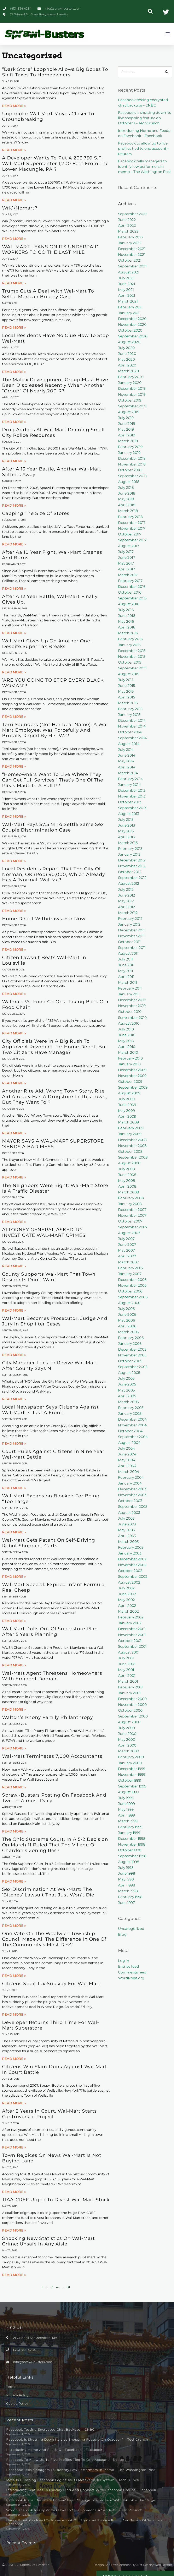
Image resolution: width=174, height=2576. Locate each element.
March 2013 (128, 843)
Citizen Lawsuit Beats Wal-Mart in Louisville (44, 960)
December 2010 (132, 1000)
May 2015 (126, 691)
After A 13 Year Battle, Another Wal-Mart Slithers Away (51, 471)
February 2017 (130, 581)
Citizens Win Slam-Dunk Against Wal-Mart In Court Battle (54, 2069)
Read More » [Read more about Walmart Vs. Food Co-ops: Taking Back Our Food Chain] (14, 1033)
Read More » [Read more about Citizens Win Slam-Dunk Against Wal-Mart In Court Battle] (14, 2103)
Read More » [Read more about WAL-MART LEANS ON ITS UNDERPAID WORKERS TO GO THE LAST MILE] (14, 283)
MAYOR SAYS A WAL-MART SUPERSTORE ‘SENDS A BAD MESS (53, 1143)
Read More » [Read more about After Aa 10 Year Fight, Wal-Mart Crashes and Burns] (14, 588)
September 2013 (132, 808)
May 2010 (126, 1041)
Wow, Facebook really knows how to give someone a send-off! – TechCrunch (74, 2510)
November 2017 (131, 528)
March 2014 (128, 773)
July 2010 (126, 1029)
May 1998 (126, 1879)
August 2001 (128, 1652)
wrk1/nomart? (19, 208)
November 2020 (132, 324)
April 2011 (126, 977)
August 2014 (128, 744)
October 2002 (130, 1571)
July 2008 (126, 1169)
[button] (150, 11)
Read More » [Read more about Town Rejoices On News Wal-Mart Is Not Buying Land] (14, 2192)
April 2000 (127, 1745)
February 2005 (131, 1408)
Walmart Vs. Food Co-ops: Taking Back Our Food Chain (55, 1004)
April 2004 (127, 1466)
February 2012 (130, 918)
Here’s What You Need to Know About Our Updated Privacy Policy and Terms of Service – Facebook (84, 2522)
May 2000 (126, 1739)
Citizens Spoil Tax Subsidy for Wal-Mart (51, 1983)
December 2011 (131, 930)
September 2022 (132, 214)
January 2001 (129, 1693)
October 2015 (129, 662)
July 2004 (126, 1448)
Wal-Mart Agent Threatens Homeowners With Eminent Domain (52, 1676)
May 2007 (126, 1250)
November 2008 (132, 1146)
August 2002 (129, 1582)
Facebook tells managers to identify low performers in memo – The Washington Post (144, 166)
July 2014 (126, 749)
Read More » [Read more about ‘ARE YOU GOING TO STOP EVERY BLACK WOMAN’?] (14, 717)
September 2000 (133, 1716)
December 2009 (132, 1070)
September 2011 (132, 948)
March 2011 (127, 982)
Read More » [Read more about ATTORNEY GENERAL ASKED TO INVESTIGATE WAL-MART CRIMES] (14, 1266)
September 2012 (132, 878)
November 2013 (131, 796)
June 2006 (127, 1314)
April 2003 (127, 1536)
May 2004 (126, 1460)
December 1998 (131, 1838)
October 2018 (129, 470)
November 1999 (131, 1774)
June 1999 (126, 1804)
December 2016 (131, 586)
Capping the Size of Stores (35, 513)
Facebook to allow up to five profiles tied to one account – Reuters (143, 148)
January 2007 (129, 1274)
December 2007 (132, 1210)
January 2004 (130, 1483)
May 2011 (125, 971)
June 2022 (127, 220)
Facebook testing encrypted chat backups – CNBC (50, 2429)
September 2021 (132, 266)
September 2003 (132, 1506)
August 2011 (128, 953)
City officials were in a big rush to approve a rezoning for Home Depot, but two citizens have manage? (55, 1046)
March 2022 (128, 231)
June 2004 (127, 1454)
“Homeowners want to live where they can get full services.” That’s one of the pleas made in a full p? (52, 779)
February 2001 (130, 1687)
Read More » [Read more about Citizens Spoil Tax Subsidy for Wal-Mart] (14, 2014)
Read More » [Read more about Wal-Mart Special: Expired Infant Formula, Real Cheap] (14, 1621)
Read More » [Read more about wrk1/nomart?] (14, 239)
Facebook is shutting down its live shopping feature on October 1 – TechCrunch (144, 117)
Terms (11, 2387)
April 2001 (126, 1675)
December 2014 (132, 720)
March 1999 (128, 1821)
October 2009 (130, 1081)
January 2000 (130, 1763)
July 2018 (126, 487)
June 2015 (126, 686)
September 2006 (132, 1297)
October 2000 (130, 1710)
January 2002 (129, 1623)
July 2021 (126, 278)
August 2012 (128, 883)
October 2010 (129, 1011)
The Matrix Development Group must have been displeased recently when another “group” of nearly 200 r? (55, 385)
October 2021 (129, 260)
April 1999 (126, 1815)
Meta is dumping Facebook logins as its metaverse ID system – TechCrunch (72, 2480)
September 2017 (132, 540)
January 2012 (129, 924)
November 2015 (131, 656)
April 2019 (126, 435)
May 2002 (126, 1600)
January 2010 (129, 1064)
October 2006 (130, 1291)
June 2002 (127, 1594)
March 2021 (128, 301)
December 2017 (131, 523)
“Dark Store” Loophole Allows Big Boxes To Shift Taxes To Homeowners (55, 72)
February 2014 (130, 779)
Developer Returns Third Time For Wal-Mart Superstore (50, 2025)
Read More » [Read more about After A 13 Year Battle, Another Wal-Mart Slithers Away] (14, 505)
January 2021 (129, 313)
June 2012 (126, 895)
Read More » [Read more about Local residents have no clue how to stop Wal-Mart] (14, 372)
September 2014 (132, 738)
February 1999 (130, 1827)
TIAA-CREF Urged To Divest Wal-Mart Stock (56, 2199)
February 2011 (130, 988)
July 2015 (126, 680)
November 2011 (131, 936)
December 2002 (132, 1559)
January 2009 (129, 1134)
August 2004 (129, 1443)
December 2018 (132, 458)
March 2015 (128, 703)
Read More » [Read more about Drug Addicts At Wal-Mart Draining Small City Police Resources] (14, 461)
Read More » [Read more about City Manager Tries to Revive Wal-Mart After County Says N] (14, 1399)
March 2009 (128, 1122)
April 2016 (126, 627)
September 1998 (132, 1856)
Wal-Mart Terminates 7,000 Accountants (52, 1756)
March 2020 (128, 371)
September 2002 (132, 1576)
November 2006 (132, 1285)
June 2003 (127, 1524)
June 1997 (126, 1903)
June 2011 (126, 965)
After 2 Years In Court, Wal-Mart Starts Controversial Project (49, 2113)
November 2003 (132, 1495)
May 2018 (126, 499)
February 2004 (131, 1477)
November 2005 (132, 1355)
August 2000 (129, 1722)
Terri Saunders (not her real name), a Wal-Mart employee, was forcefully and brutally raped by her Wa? (56, 730)
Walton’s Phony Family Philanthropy (47, 1717)
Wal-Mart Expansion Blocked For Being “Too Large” (51, 1498)
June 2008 (127, 1175)
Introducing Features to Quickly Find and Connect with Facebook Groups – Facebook (81, 2490)
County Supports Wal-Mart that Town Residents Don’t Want (48, 1276)
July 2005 (126, 1378)
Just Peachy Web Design (154, 2565)
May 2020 (126, 359)
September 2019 (132, 406)
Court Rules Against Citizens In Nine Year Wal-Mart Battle (53, 1454)
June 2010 (126, 1035)
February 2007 (131, 1268)
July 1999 (125, 1798)
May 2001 (126, 1670)
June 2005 (127, 1384)
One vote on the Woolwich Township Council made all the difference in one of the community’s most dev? (54, 1939)
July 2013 (126, 819)
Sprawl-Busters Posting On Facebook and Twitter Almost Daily (54, 1797)
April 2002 (127, 1605)
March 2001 (128, 1681)
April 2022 (127, 225)
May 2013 (126, 831)
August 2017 (128, 546)
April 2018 (126, 505)
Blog (122, 1934)
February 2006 (131, 1338)
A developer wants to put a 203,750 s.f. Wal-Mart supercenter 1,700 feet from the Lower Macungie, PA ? (55, 163)
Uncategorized (131, 1929)
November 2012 (131, 866)
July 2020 (126, 348)
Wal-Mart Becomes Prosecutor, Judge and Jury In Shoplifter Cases (54, 1321)
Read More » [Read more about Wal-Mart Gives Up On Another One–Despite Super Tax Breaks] (14, 672)
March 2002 (128, 1611)
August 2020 (129, 342)
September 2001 (132, 1646)
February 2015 (130, 709)
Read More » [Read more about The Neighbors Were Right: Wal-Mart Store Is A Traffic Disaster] (14, 1222)
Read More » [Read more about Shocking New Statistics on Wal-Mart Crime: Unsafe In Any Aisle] (14, 2275)
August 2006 (129, 1303)
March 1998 (128, 1891)
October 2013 (129, 802)
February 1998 (130, 1897)
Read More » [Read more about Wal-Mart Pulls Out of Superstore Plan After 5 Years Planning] (14, 1665)
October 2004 (130, 1431)
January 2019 (129, 453)
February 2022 (130, 237)
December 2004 (132, 1419)
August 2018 (128, 482)
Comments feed (132, 1972)
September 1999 (132, 1786)
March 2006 (128, 1332)
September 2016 (132, 598)
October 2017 (129, 534)
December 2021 (131, 249)
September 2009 (132, 1087)
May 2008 (126, 1180)
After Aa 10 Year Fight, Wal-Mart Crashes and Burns (52, 555)
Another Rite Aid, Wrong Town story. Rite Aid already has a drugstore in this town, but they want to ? (54, 1096)
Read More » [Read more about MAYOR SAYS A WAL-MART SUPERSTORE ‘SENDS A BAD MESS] (14, 1177)
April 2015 (126, 697)
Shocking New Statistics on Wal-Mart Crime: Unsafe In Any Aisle (48, 2241)
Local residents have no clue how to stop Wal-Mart (55, 338)
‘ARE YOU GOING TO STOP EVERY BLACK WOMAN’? (53, 682)
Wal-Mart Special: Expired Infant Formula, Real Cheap (54, 1587)
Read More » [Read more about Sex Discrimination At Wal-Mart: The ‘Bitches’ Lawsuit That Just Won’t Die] (14, 1926)
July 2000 (126, 1728)
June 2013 (126, 825)
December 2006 (132, 1280)
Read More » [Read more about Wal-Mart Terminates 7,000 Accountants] (14, 1787)
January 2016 (129, 645)
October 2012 (129, 872)
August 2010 (128, 1023)
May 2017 (126, 563)
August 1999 (128, 1792)
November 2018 (132, 464)
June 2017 (126, 557)
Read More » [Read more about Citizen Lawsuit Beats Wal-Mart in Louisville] (14, 994)
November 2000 (132, 1705)
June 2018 (126, 493)
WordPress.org (131, 1978)
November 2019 (131, 394)
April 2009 (127, 1116)
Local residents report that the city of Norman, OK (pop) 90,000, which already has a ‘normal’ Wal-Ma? (53, 874)
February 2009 (131, 1128)
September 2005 (132, 1367)
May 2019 (126, 429)
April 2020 (127, 365)
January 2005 (129, 1413)
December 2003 (132, 1489)
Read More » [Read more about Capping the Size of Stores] (14, 544)
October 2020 (130, 330)
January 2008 (130, 1204)
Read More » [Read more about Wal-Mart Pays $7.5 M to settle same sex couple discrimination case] (14, 861)
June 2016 (126, 616)
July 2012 (126, 889)
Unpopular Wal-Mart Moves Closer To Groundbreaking (48, 116)
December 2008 (132, 1140)
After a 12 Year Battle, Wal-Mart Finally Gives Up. (50, 599)
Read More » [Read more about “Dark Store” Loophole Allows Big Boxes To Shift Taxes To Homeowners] (14, 106)
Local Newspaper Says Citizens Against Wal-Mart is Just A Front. (50, 1409)
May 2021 (126, 290)
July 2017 (126, 552)
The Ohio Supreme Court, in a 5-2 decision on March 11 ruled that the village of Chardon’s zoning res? (55, 1844)
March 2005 (128, 1402)
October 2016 (129, 592)
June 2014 (126, 755)
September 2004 (133, 1437)
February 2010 (130, 1058)
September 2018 (132, 476)
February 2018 (130, 517)
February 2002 (131, 1617)
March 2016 (128, 633)
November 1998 (131, 1844)
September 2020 (132, 336)
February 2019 (130, 447)
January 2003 (129, 1553)
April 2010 (126, 1047)
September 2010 (132, 1017)
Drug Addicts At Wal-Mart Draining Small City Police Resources (53, 432)
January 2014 (129, 785)
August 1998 (128, 1862)
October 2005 (130, 1361)
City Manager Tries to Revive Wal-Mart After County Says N (49, 1365)
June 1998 (126, 1873)
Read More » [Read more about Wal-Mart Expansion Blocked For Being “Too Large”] (14, 1532)
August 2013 (128, 814)
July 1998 (126, 1868)
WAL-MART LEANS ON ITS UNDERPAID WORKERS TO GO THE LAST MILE (50, 249)
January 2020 (129, 383)
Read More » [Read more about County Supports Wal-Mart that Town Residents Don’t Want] (14, 1310)
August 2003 (129, 1512)
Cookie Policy (17, 2404)
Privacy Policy (17, 2395)
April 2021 (126, 295)
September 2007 (132, 1227)
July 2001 (126, 1658)
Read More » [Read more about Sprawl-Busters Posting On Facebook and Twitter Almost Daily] (14, 1831)
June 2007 (127, 1244)
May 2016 (126, 621)
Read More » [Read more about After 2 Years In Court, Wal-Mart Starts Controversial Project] (14, 2147)
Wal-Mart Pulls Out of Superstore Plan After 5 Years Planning (50, 1631)
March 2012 (128, 913)
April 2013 (126, 837)
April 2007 (127, 1256)
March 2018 (128, 511)
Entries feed (128, 1966)
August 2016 (128, 604)
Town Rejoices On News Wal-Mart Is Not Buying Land (51, 2158)
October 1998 (129, 1850)
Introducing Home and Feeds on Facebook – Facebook (54, 2450)
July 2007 (126, 1239)
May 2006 (126, 1320)
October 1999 (129, 1780)
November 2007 (132, 1215)
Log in (123, 1961)
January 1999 (129, 1833)
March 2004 (128, 1472)
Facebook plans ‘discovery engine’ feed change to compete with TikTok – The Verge (80, 2500)
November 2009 (132, 1076)
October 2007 (130, 1221)
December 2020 (132, 319)
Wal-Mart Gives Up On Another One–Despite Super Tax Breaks (47, 643)
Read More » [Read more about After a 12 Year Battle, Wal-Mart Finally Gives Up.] (14, 633)
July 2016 (126, 610)
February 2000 (131, 1757)
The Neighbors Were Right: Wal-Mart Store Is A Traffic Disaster (55, 1188)
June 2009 (127, 1105)
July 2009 (126, 1099)
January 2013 (129, 854)
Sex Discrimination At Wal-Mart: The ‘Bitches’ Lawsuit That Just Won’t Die (48, 1892)
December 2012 (131, 860)
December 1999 (131, 1769)
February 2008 (131, 1198)
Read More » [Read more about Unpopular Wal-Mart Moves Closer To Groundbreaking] (14, 150)
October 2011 (129, 942)
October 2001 (129, 1641)
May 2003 (126, 1530)
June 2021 (126, 284)
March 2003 (128, 1542)
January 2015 (129, 715)
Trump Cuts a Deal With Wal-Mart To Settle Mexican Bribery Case (48, 293)
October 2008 (130, 1151)
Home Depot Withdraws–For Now (43, 918)
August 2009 (129, 1093)
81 (68, 2287)
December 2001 (132, 1629)
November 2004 (132, 1425)
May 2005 (126, 1390)
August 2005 (129, 1373)
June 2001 (126, 1664)
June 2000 (127, 1734)
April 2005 (127, 1396)
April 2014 (126, 767)
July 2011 (125, 959)
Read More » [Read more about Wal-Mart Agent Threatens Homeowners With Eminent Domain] (14, 1709)
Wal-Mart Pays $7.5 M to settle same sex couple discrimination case (53, 827)
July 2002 (126, 1588)
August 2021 (128, 272)
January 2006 (129, 1343)
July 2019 (126, 418)
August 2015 (128, 674)
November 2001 (132, 1635)
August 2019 (128, 412)
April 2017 (126, 569)
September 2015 (132, 668)
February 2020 (131, 377)
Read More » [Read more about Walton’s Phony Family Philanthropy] (14, 1748)
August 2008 (129, 1163)
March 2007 (128, 1262)
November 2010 (132, 1006)
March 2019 (128, 441)
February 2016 (130, 639)
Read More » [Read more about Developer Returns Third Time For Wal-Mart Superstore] (14, 2059)
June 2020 (127, 354)
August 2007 (129, 1233)
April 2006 (127, 1326)
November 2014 (132, 726)
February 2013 (130, 848)
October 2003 (130, 1501)
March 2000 (128, 1751)
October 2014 (129, 732)
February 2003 (131, 1547)
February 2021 (130, 307)
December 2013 (131, 790)
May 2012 (126, 901)
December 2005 (132, 1349)
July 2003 (126, 1518)
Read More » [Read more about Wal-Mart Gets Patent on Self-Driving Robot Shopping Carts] (14, 1577)
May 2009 (126, 1111)
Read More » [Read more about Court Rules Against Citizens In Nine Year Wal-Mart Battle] (14, 1488)
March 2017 (128, 575)
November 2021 (131, 254)
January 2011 (129, 994)
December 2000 (132, 1699)
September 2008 (133, 1157)
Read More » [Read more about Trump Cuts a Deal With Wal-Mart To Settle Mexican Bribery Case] (14, 328)
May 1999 (126, 1809)
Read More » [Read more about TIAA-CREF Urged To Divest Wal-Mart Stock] (14, 2230)
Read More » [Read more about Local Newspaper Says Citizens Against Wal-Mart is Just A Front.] (14, 1443)
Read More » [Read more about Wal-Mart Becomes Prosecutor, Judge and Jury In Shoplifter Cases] (14, 1355)
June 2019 (126, 423)
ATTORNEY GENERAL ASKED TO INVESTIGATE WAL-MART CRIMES (44, 1232)
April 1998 (126, 1885)
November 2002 (132, 1565)
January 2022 (129, 243)
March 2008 (128, 1192)
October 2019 (129, 400)
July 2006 (126, 1309)
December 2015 (131, 651)
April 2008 (127, 1186)
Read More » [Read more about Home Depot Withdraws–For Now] (14, 950)
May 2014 (126, 761)
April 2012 (126, 907)
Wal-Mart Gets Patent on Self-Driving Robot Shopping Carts (48, 1542)
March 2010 (128, 1052)
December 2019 (131, 388)
